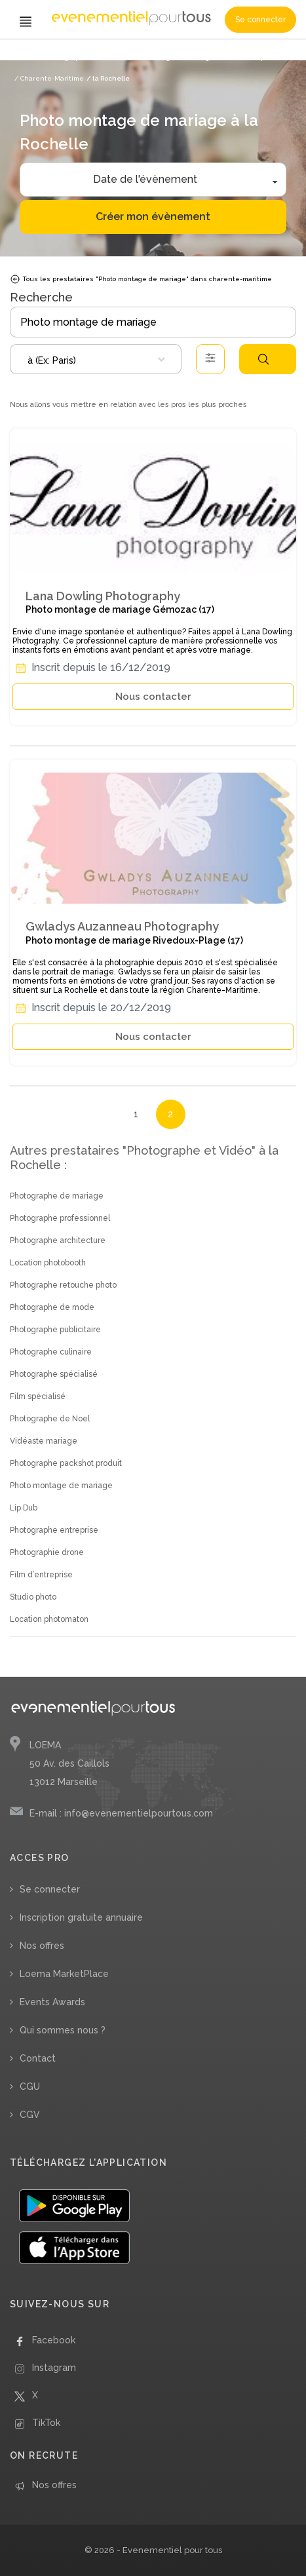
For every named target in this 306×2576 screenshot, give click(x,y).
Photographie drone (47, 1552)
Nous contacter (153, 696)
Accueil (26, 57)
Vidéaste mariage (43, 1441)
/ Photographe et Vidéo (79, 57)
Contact (38, 2058)
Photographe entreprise (54, 1530)
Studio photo (33, 1597)
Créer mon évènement (153, 216)
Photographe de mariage (57, 1196)
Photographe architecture (57, 1240)
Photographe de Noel (50, 1418)
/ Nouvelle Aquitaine (252, 57)
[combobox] (96, 359)
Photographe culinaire (51, 1351)
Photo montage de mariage (61, 1485)
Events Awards (52, 2002)
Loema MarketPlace (64, 1974)
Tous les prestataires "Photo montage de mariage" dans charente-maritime (141, 279)
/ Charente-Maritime (49, 78)
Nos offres (42, 1945)
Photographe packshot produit (66, 1463)
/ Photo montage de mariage (167, 57)
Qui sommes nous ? (62, 2030)
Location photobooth (48, 1262)
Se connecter (260, 19)
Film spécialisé (38, 1396)
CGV (30, 2114)
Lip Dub (23, 1507)
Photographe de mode (52, 1307)
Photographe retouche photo (63, 1285)
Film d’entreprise (41, 1574)
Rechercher (263, 359)
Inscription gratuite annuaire (81, 1917)
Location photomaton (49, 1619)
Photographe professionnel (60, 1218)
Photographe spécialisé (54, 1374)
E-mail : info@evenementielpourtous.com (121, 1813)
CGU (30, 2086)
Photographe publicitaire (55, 1329)
